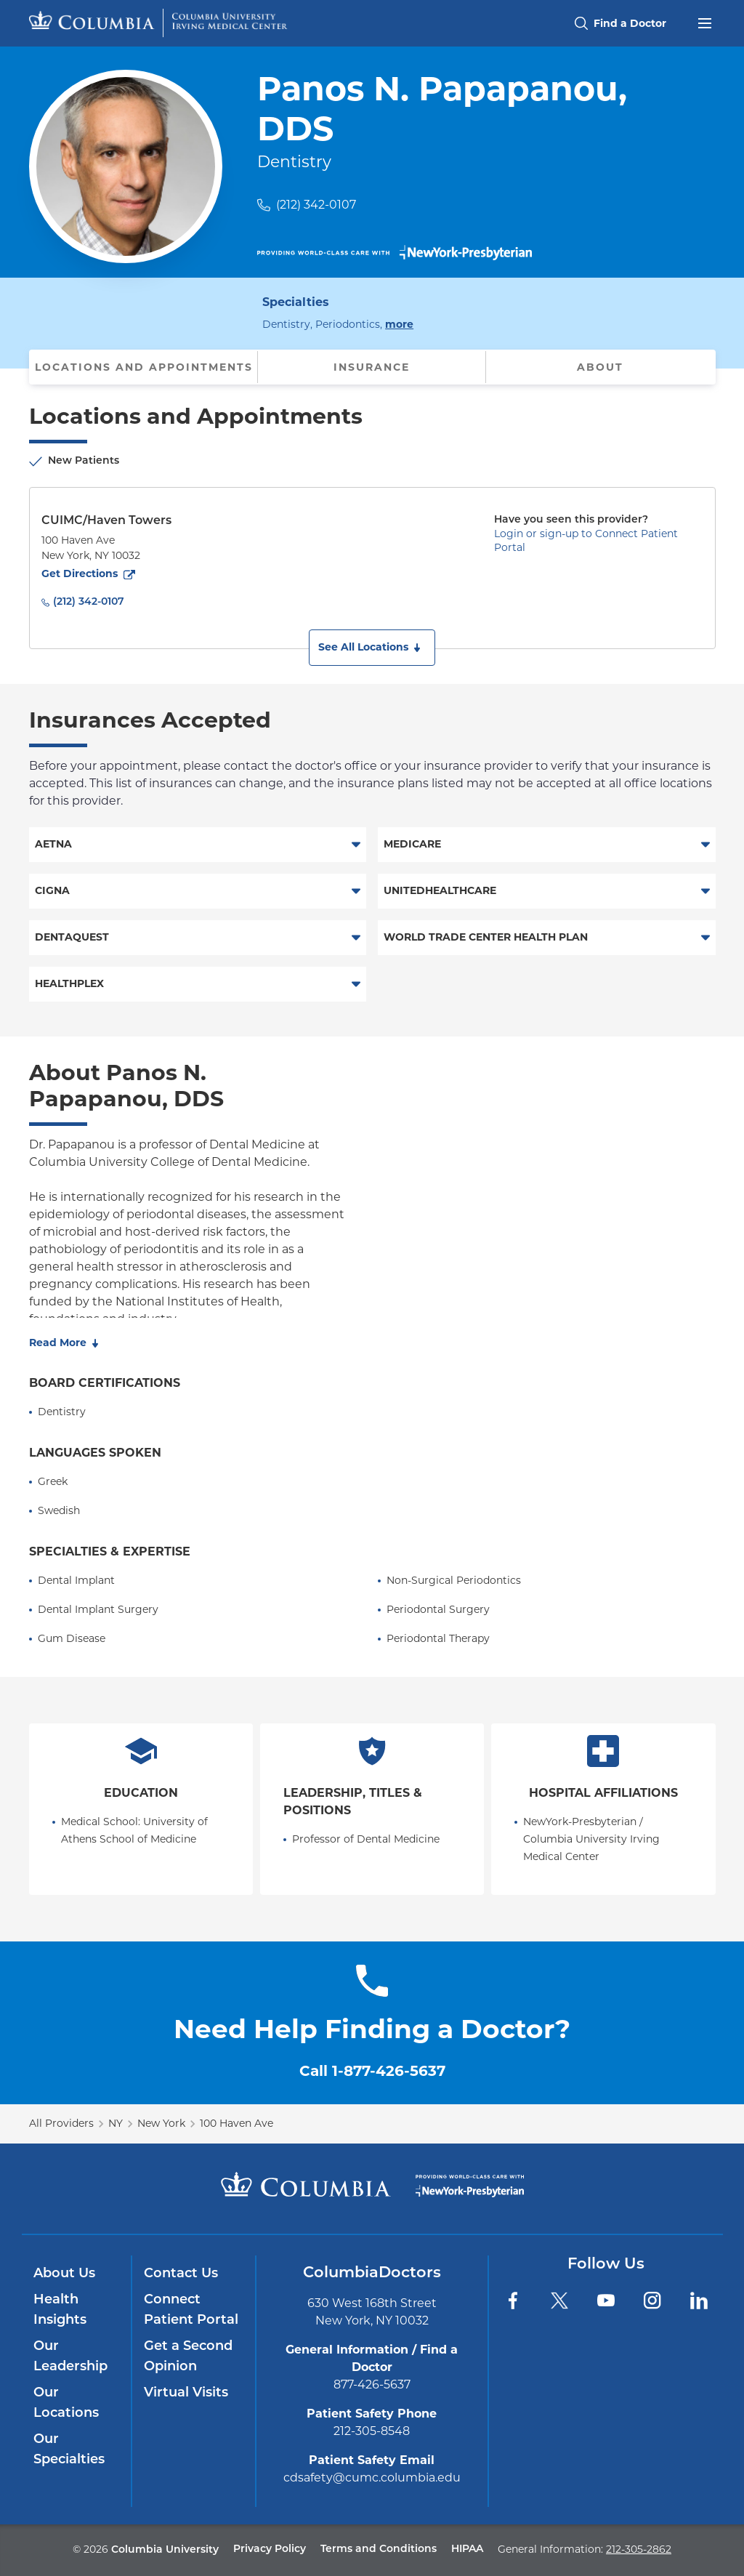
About (600, 367)
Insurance (371, 367)
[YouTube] (605, 2300)
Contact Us (181, 2274)
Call (372, 2071)
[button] (372, 647)
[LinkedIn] (698, 2300)
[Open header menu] (705, 21)
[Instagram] (652, 2300)
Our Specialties (69, 2450)
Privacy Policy (269, 2549)
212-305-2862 (638, 2549)
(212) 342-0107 (316, 205)
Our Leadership (70, 2357)
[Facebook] (512, 2300)
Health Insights (59, 2310)
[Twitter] (559, 2300)
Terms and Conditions (378, 2549)
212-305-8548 (371, 2431)
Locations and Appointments (144, 367)
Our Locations (66, 2403)
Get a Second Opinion (188, 2357)
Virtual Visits (186, 2393)
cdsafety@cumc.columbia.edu (372, 2477)
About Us (64, 2274)
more (399, 323)
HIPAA (467, 2549)
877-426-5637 (372, 2384)
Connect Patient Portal (191, 2310)
